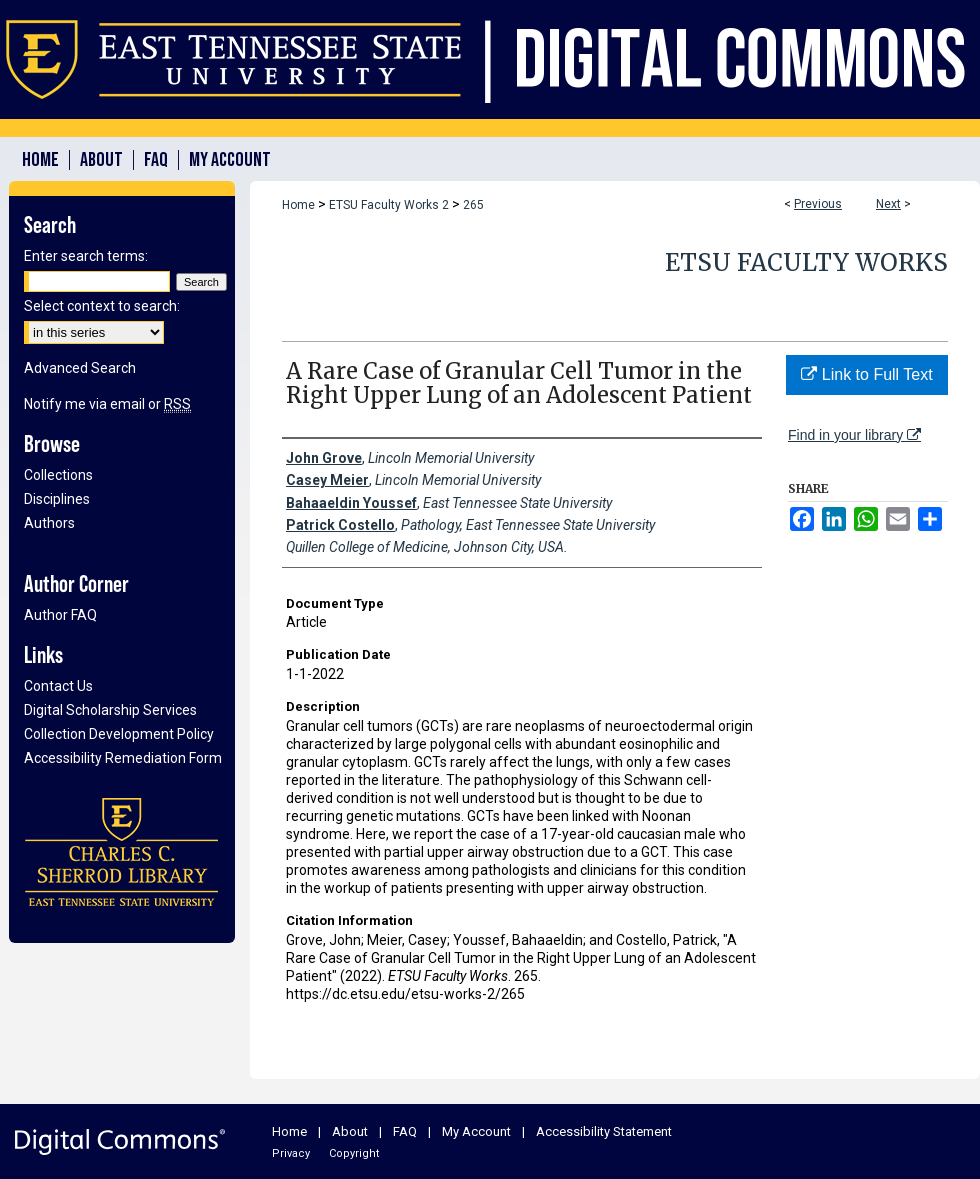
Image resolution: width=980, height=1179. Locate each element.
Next (888, 204)
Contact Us (58, 686)
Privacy (291, 1153)
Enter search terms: (86, 256)
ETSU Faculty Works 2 (389, 205)
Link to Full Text (866, 374)
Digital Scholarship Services (110, 710)
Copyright (354, 1153)
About (350, 1131)
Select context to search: (102, 306)
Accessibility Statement (604, 1131)
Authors (49, 523)
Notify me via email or (107, 404)
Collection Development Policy (119, 734)
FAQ (405, 1131)
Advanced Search (80, 368)
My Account (476, 1131)
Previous (818, 204)
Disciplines (57, 499)
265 (473, 205)
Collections (58, 475)
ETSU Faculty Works (806, 262)
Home (298, 205)
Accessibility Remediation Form (123, 758)
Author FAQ (60, 615)
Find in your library (854, 435)
